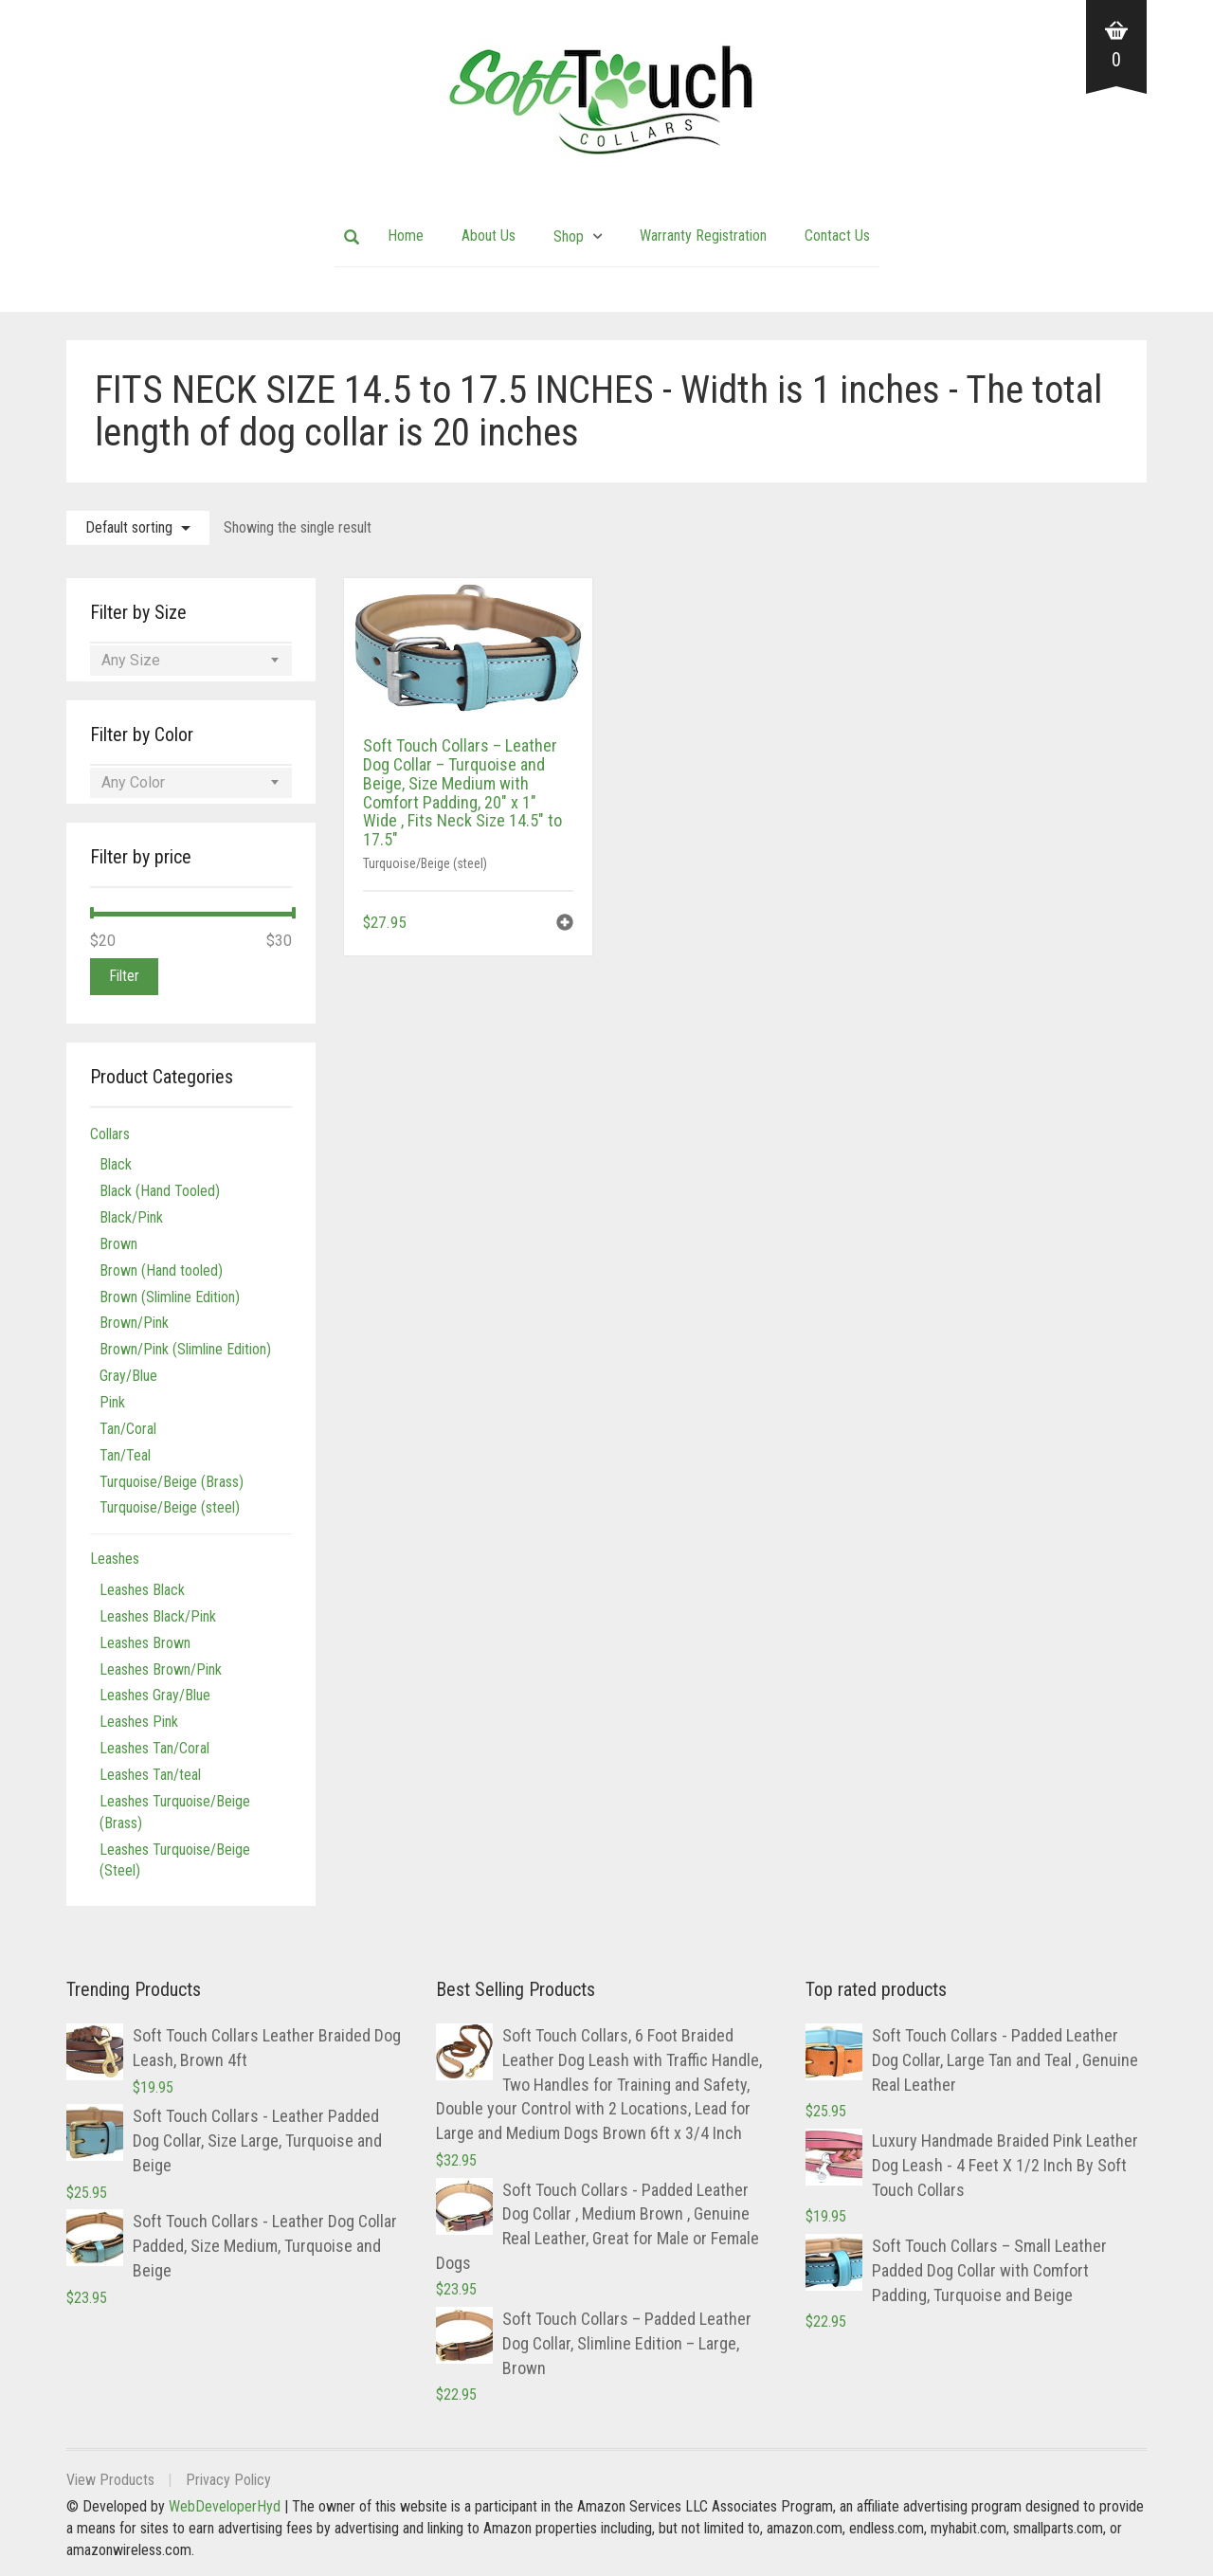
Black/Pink (131, 1217)
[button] (564, 924)
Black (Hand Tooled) (160, 1191)
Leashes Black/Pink (158, 1616)
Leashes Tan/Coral (154, 1748)
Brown (118, 1244)
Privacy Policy (228, 2480)
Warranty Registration (703, 236)
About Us (489, 236)
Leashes (114, 1559)
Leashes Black (142, 1590)
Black (116, 1164)
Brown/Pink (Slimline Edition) (185, 1349)
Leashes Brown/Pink (161, 1669)
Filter (124, 976)
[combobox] (191, 660)
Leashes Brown (145, 1643)
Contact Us (837, 236)
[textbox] (191, 660)
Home (406, 236)
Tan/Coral (128, 1429)
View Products (110, 2480)
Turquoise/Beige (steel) (425, 863)
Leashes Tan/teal (150, 1775)
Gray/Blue (128, 1376)
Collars (110, 1134)
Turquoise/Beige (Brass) (172, 1482)
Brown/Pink (134, 1323)
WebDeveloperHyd (225, 2506)
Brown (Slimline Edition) (170, 1297)
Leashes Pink (139, 1722)
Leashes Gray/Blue (155, 1695)
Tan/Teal (125, 1455)
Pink (112, 1402)
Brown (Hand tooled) (161, 1270)
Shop (568, 236)
